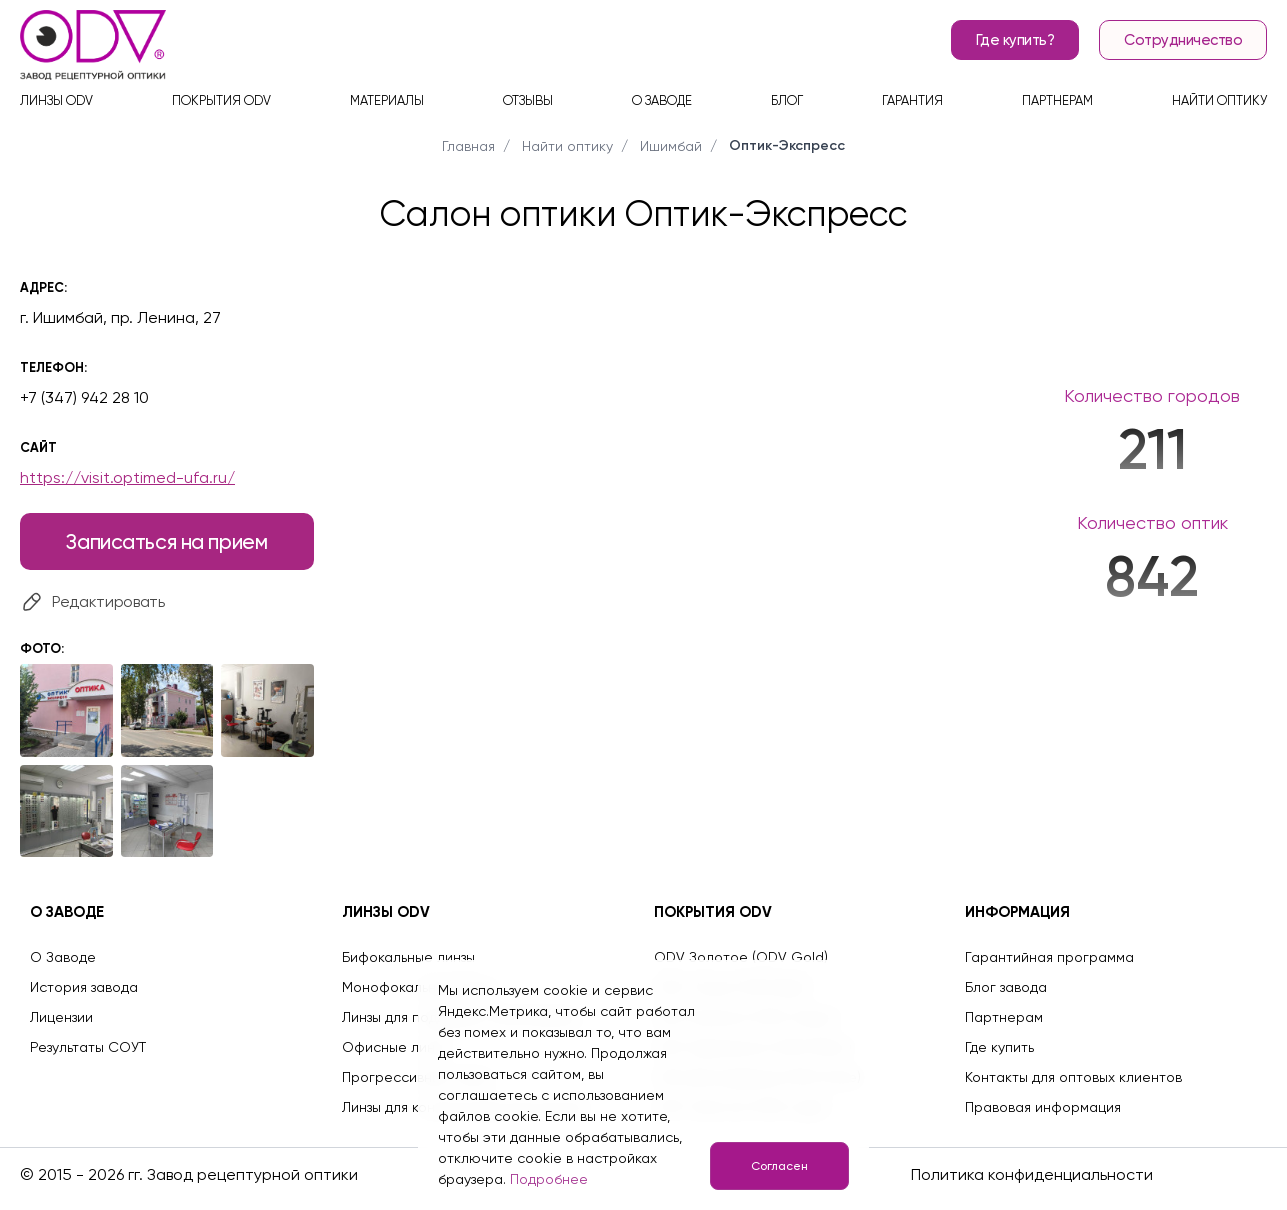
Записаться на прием (166, 541)
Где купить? (1015, 40)
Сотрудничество (1183, 40)
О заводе (662, 100)
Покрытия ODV (221, 100)
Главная (468, 146)
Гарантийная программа (1049, 957)
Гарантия (912, 100)
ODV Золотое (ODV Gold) (741, 957)
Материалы (387, 100)
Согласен (779, 1166)
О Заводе (63, 957)
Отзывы (528, 100)
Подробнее (549, 1179)
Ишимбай (671, 146)
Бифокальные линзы (408, 957)
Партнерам (1057, 100)
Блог (787, 100)
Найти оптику (1219, 100)
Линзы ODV (56, 100)
